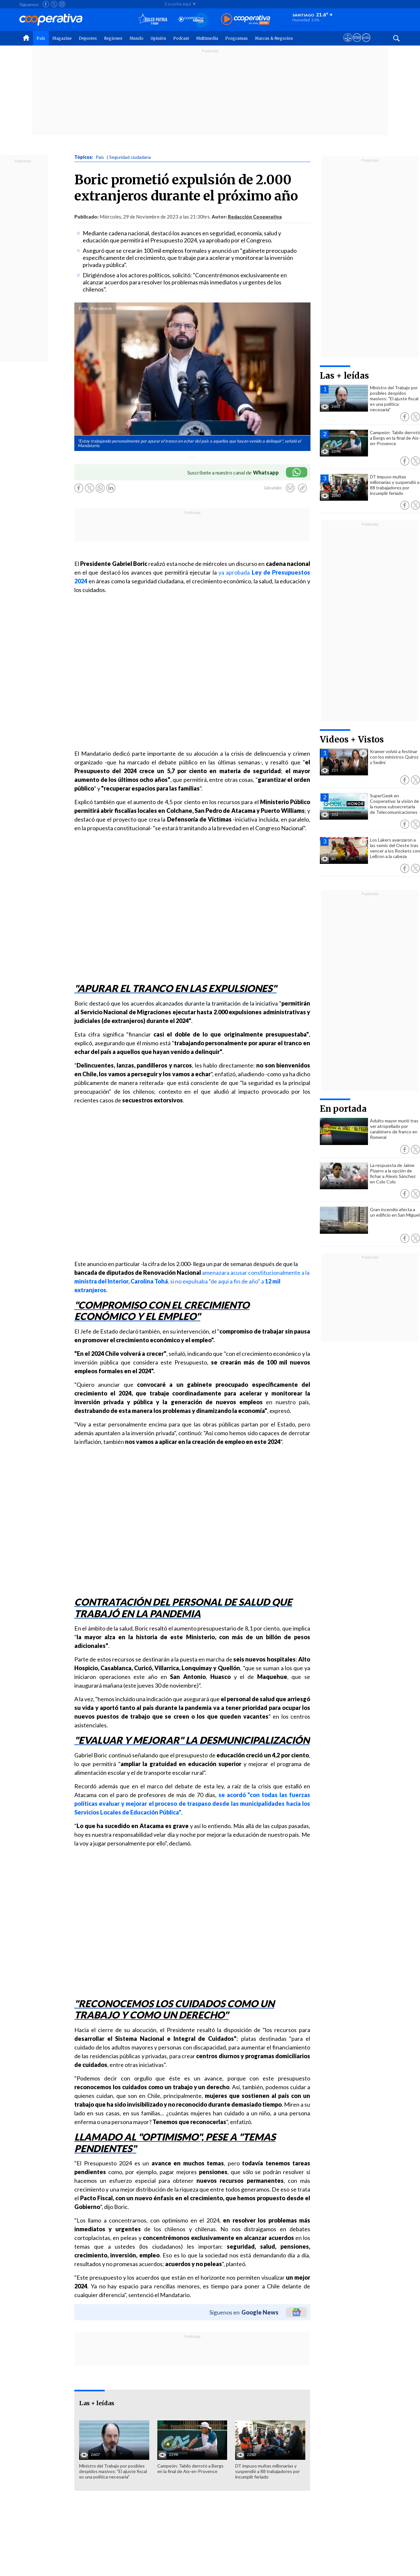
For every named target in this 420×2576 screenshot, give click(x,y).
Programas (236, 38)
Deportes (88, 38)
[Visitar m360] (356, 43)
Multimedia (207, 38)
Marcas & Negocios (274, 38)
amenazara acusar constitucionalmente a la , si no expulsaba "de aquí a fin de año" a (192, 1281)
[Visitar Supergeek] (366, 43)
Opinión (158, 38)
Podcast (181, 38)
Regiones (113, 38)
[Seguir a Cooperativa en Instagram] (62, 4)
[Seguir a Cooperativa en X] (54, 4)
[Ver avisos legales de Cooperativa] (347, 43)
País (41, 38)
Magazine (62, 38)
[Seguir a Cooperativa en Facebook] (46, 4)
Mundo (136, 38)
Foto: (84, 308)
